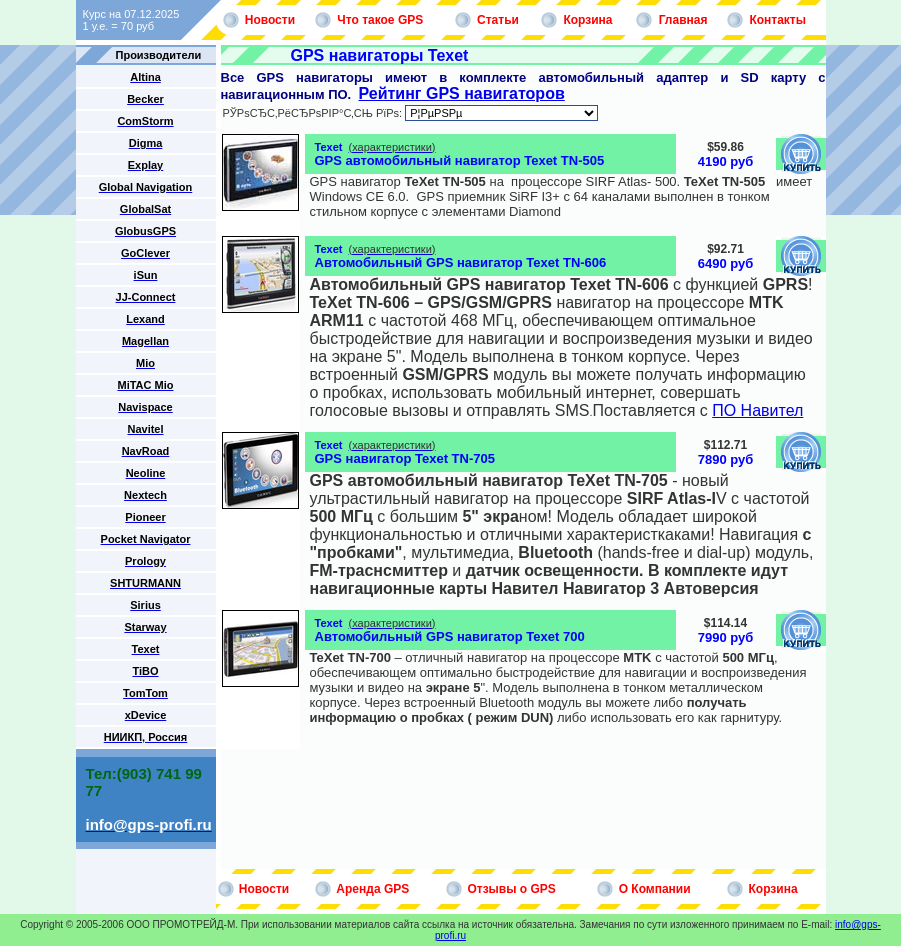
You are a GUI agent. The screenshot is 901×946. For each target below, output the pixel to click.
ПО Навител (757, 410)
